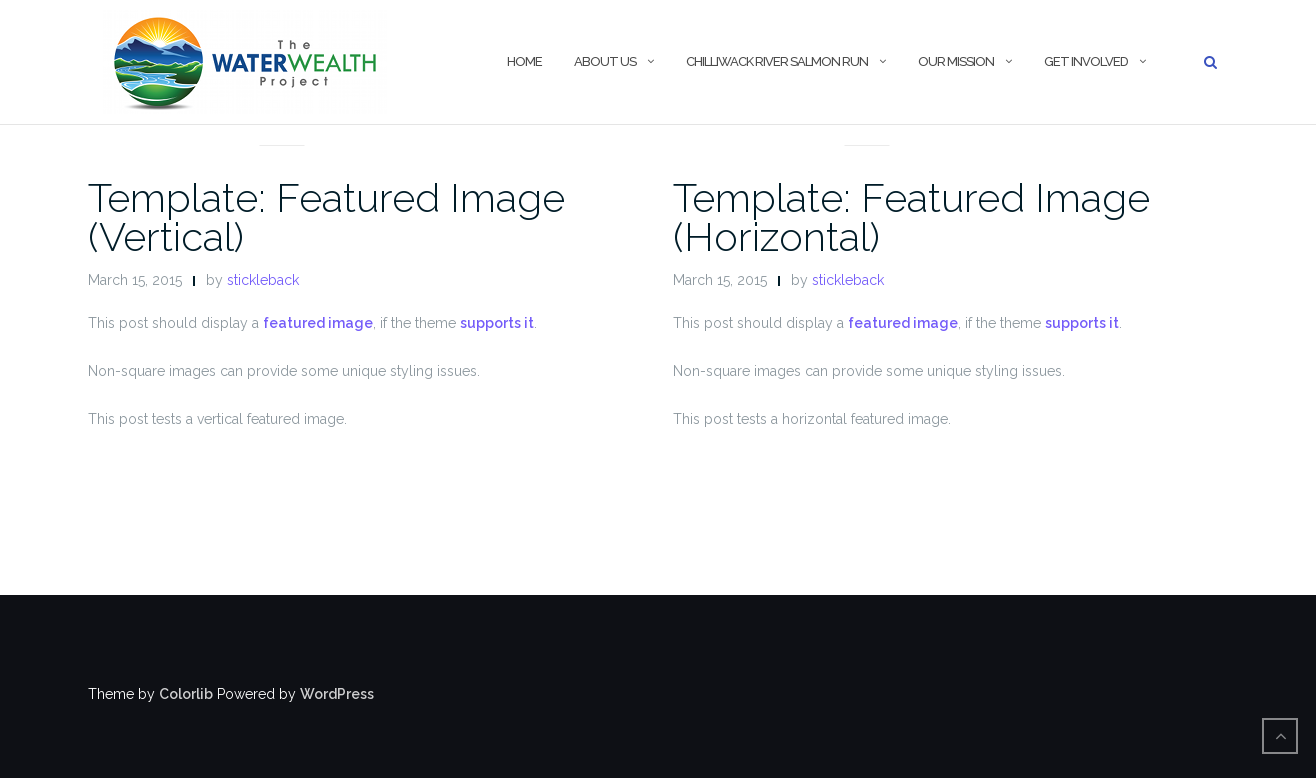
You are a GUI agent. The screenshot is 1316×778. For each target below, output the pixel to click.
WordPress (337, 694)
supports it (497, 323)
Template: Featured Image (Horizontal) (911, 217)
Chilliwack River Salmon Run (777, 61)
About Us (605, 61)
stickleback (263, 280)
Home (524, 61)
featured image (318, 323)
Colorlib (186, 694)
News (282, 121)
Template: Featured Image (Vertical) (326, 217)
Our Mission (956, 61)
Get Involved (1086, 61)
